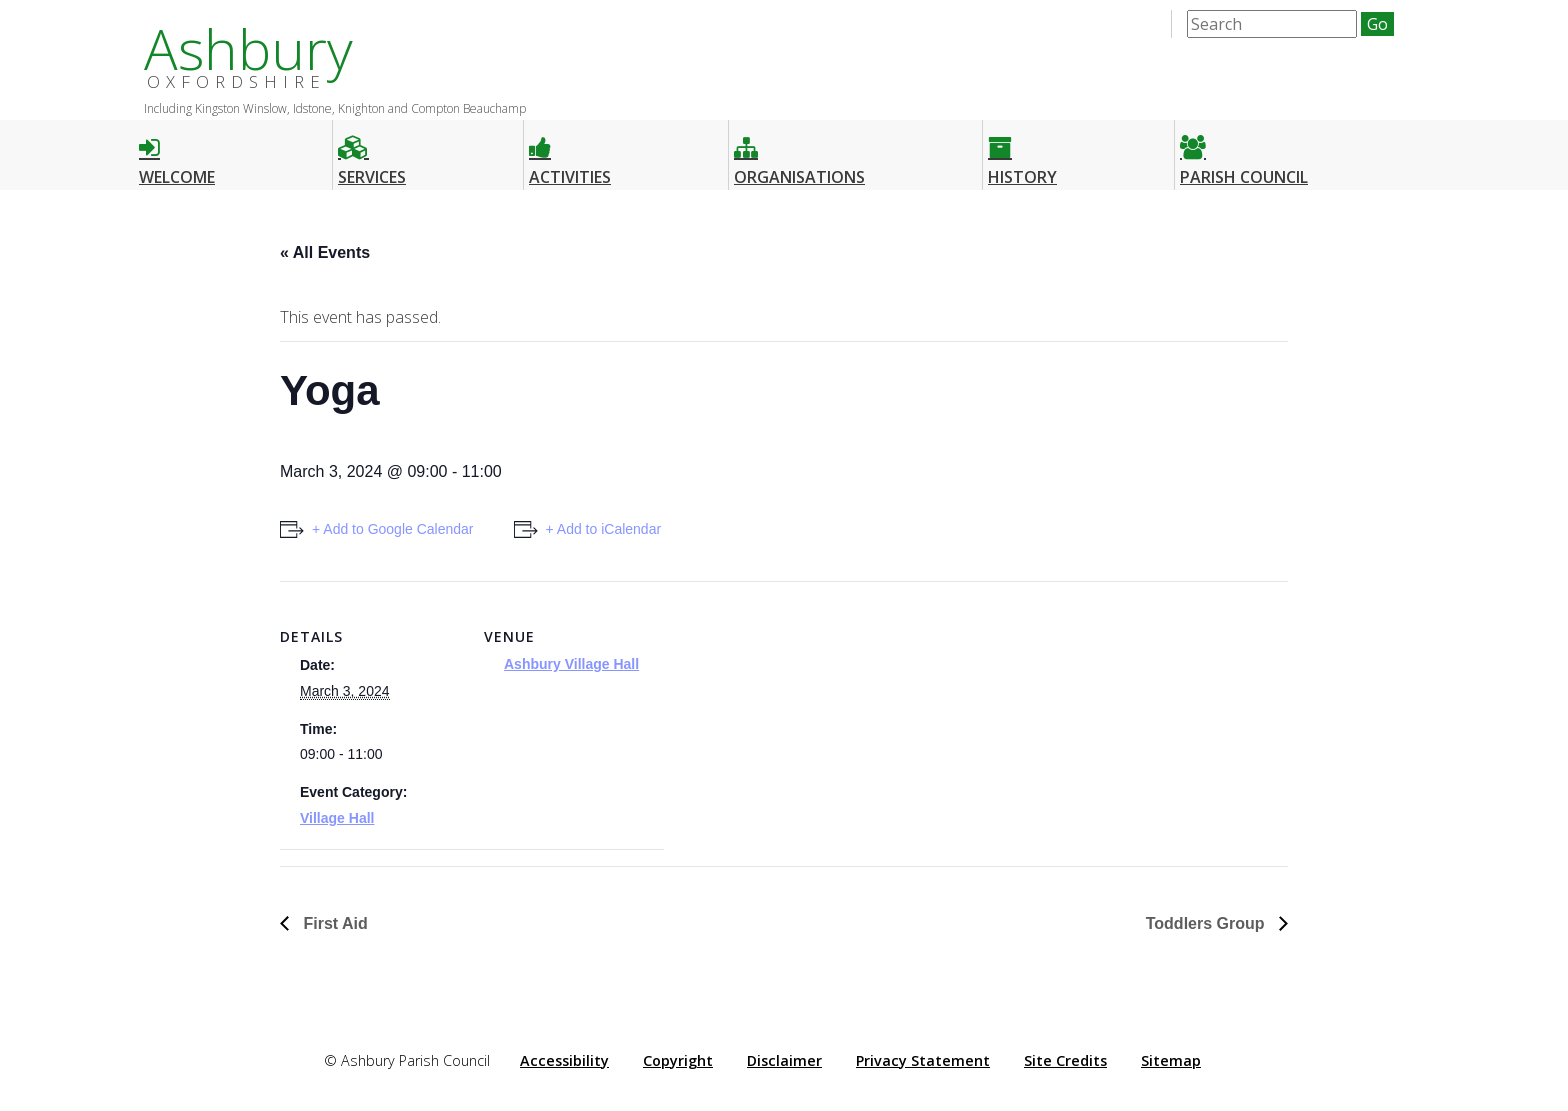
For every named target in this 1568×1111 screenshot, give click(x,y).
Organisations (799, 152)
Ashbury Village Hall (571, 664)
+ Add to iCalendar (604, 529)
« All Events (325, 252)
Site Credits (1065, 1060)
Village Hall (337, 818)
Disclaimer (784, 1060)
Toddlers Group (1207, 923)
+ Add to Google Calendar (393, 529)
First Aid (333, 923)
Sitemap (1171, 1060)
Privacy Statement (923, 1060)
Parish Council (1244, 152)
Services (372, 152)
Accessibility (564, 1060)
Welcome (177, 152)
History (1022, 152)
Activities (570, 152)
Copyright (678, 1060)
